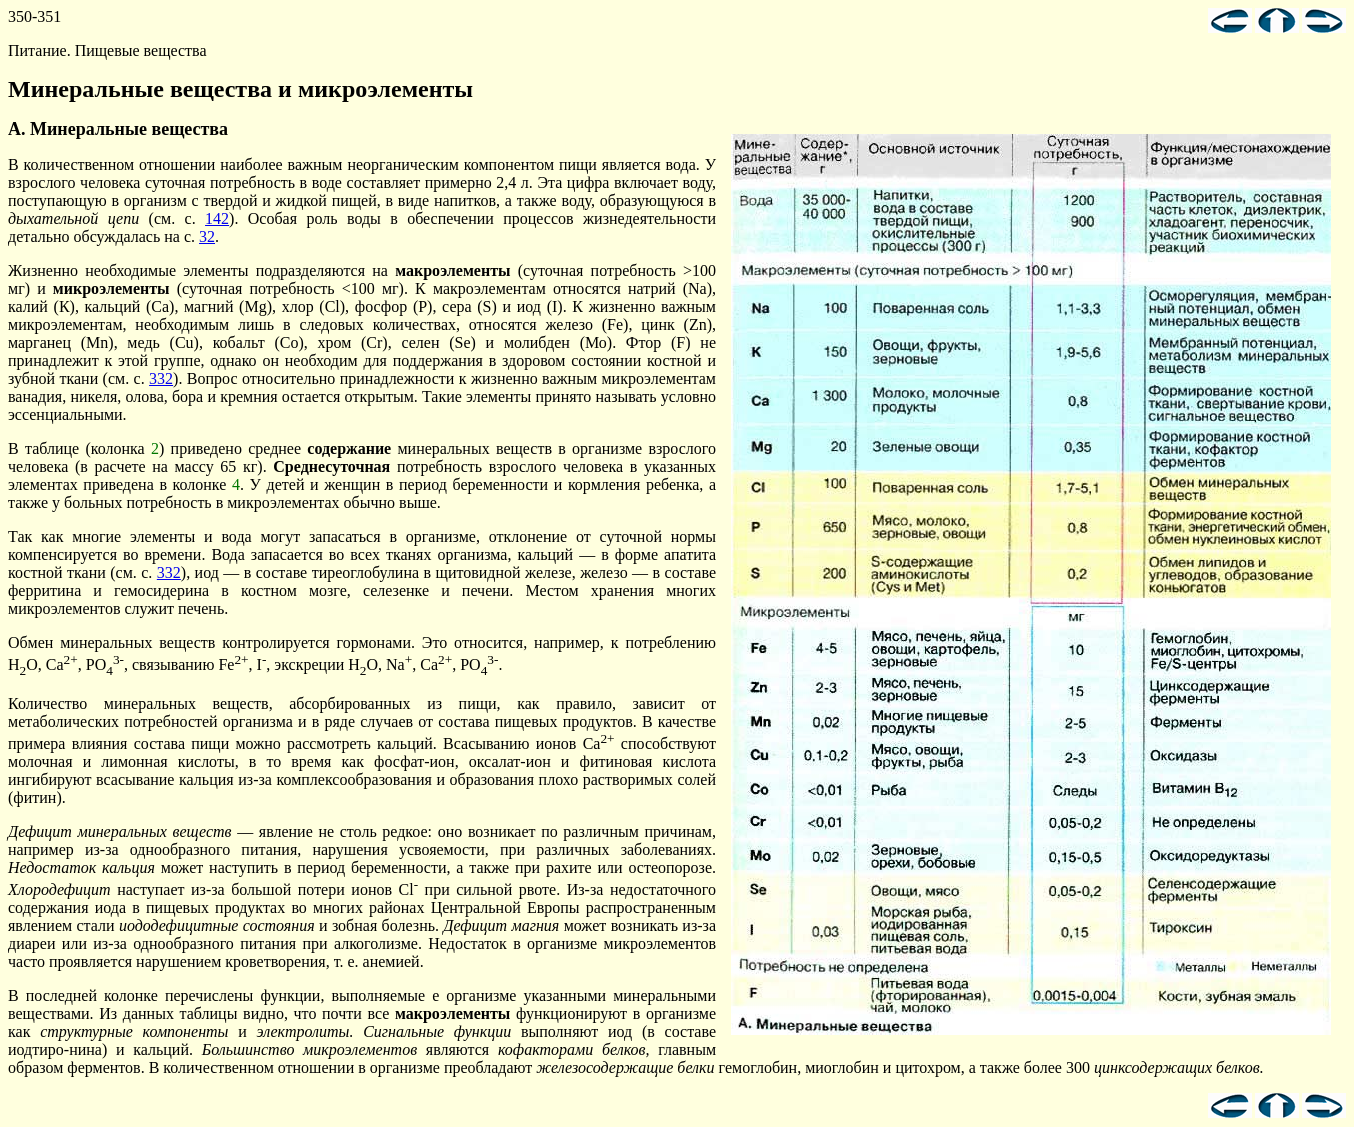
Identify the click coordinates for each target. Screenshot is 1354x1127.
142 (217, 218)
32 (207, 236)
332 (161, 378)
